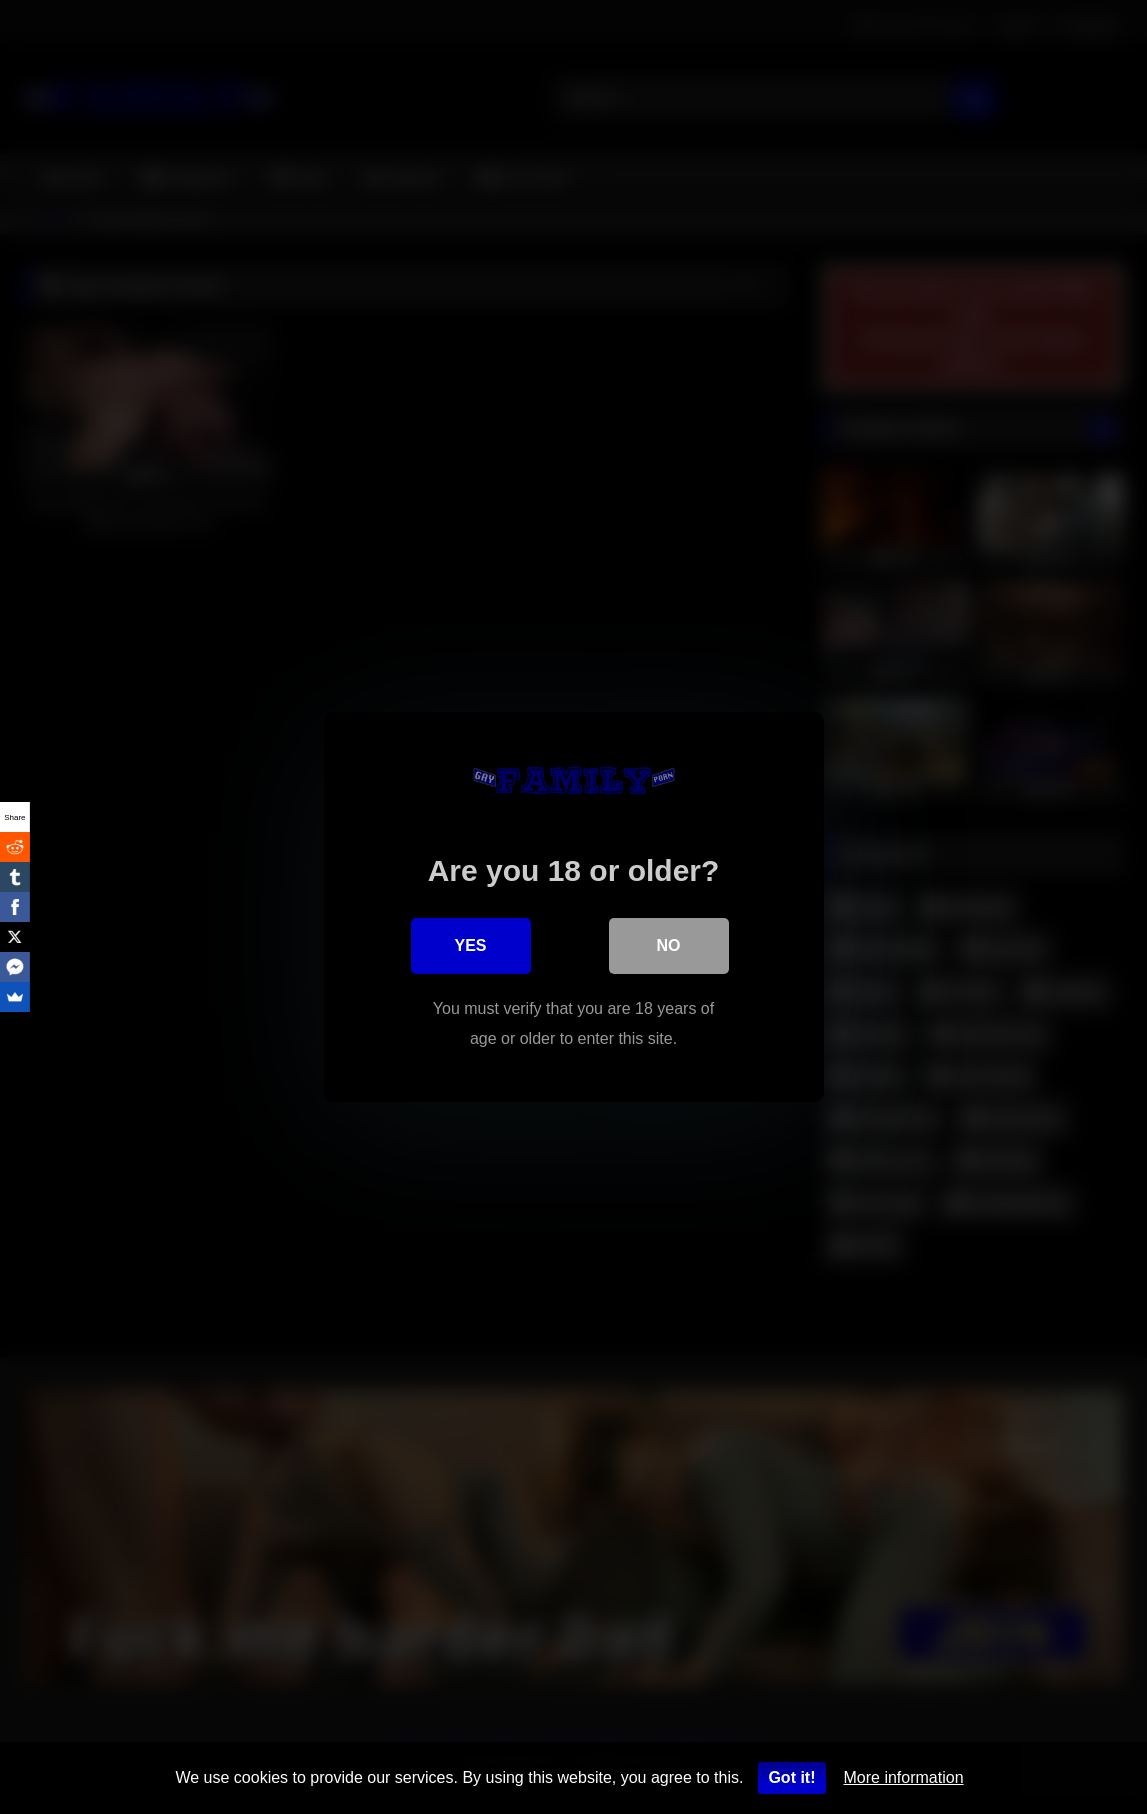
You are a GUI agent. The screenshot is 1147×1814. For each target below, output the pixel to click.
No (669, 945)
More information (904, 1777)
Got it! (791, 1777)
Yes (470, 945)
